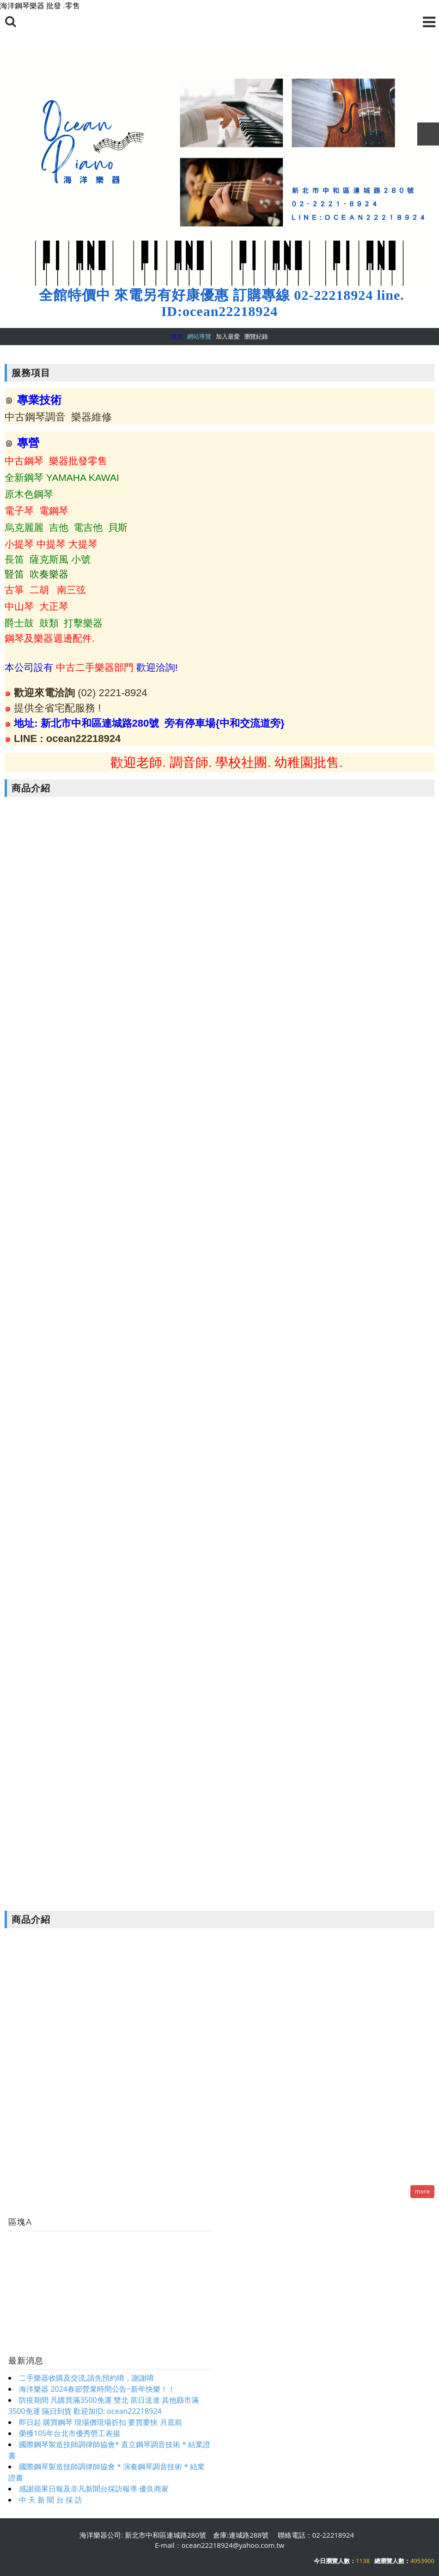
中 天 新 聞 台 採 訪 (50, 2500)
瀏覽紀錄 (256, 336)
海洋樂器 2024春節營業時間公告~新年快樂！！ (97, 2389)
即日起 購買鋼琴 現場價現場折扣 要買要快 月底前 (100, 2422)
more (422, 2191)
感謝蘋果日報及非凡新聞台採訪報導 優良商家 (94, 2489)
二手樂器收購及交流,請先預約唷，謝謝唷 (86, 2378)
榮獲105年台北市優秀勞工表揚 (69, 2433)
